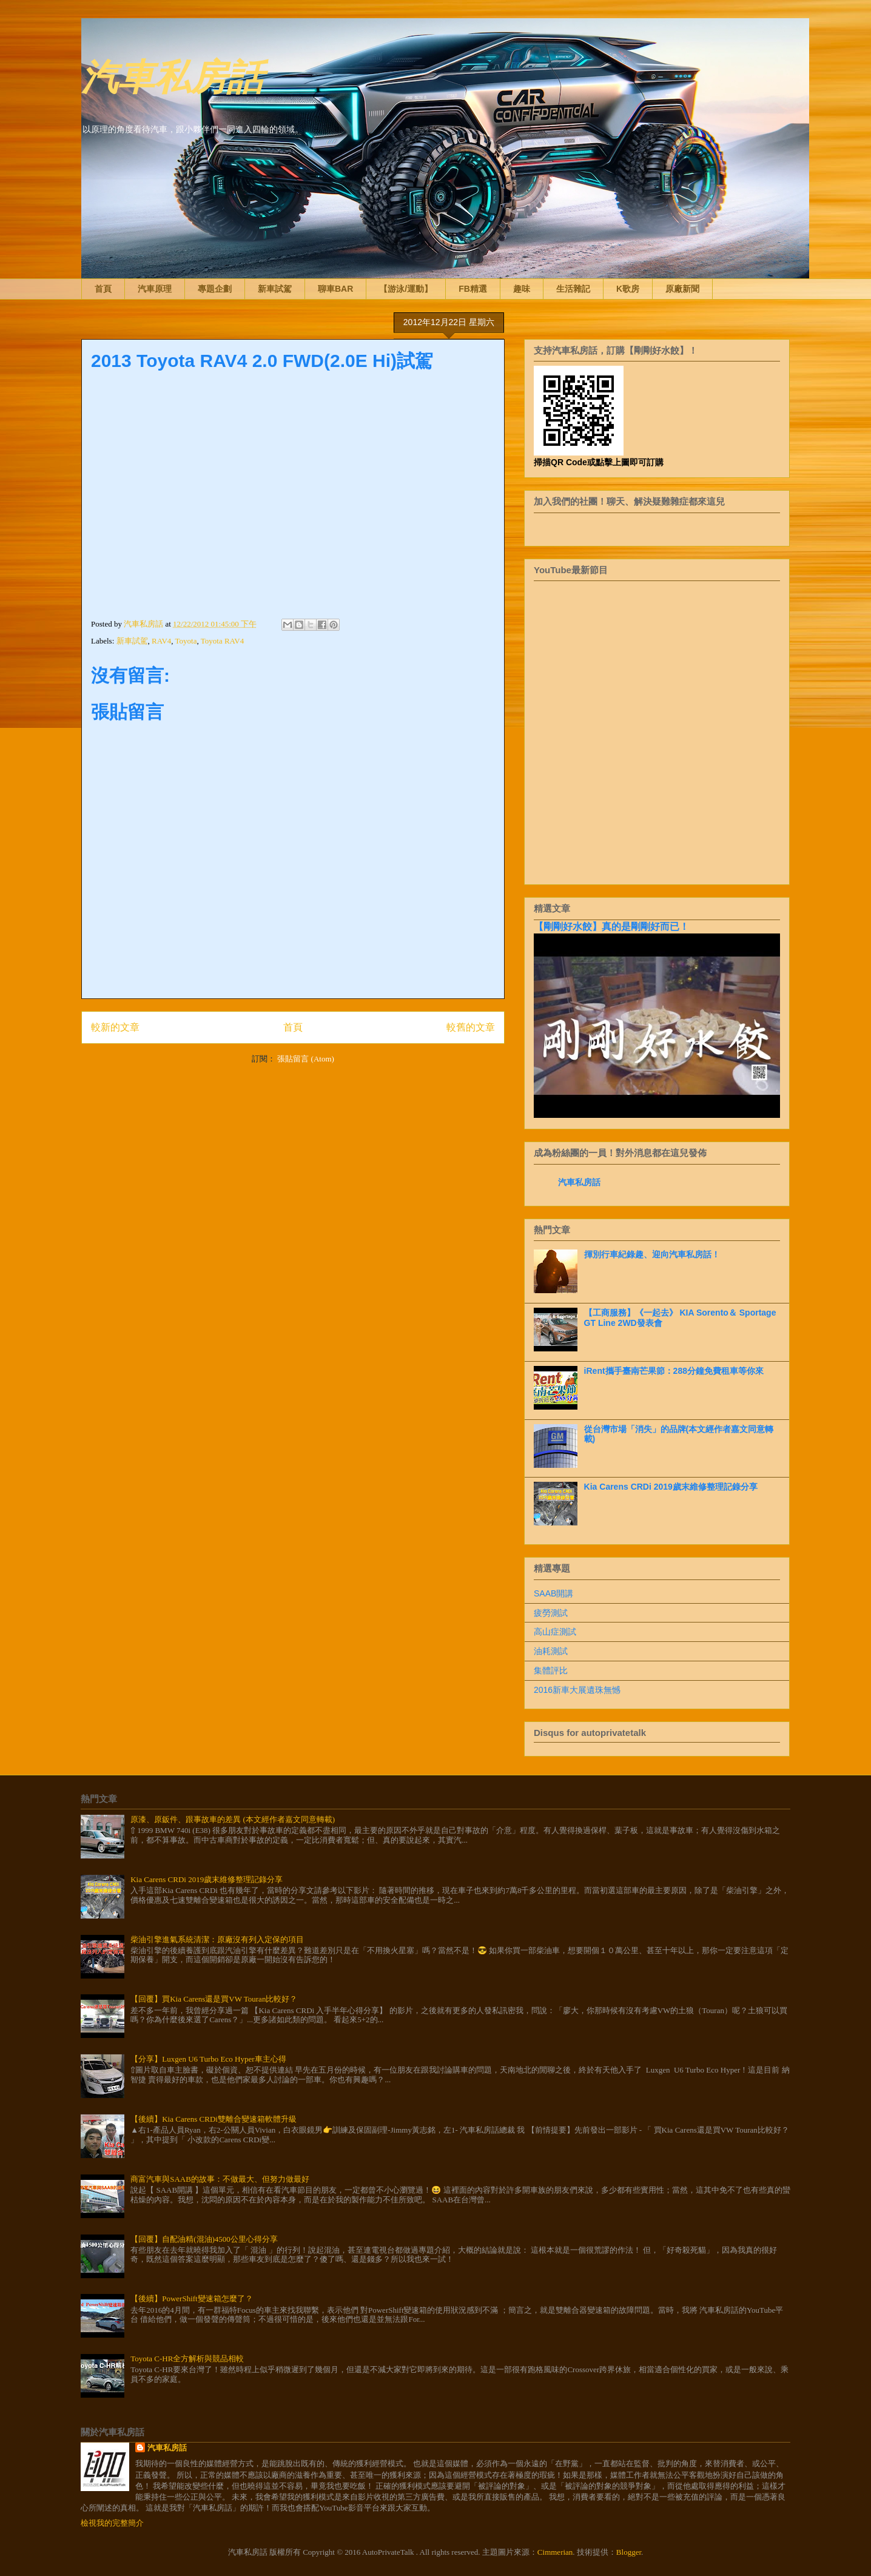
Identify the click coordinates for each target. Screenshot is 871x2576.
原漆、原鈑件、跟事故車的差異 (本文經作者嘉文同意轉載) (232, 1819)
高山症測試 (555, 1631)
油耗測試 (551, 1651)
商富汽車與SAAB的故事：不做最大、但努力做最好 (219, 2179)
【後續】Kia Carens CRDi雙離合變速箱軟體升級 (213, 2119)
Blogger (628, 2552)
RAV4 (161, 640)
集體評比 (551, 1670)
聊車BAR (335, 289)
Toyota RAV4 (222, 640)
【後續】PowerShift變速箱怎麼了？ (191, 2298)
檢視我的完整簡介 (112, 2522)
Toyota (186, 640)
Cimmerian (555, 2552)
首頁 (103, 289)
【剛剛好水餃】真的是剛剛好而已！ (611, 926)
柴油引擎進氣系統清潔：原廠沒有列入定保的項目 (217, 1939)
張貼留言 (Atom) (305, 1058)
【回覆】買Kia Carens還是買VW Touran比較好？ (213, 1998)
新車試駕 (275, 289)
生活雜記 (573, 289)
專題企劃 (215, 289)
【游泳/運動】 (405, 289)
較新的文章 (115, 1027)
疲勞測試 (551, 1613)
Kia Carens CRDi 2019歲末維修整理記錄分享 (671, 1486)
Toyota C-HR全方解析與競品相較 (187, 2358)
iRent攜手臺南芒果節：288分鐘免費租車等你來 (674, 1371)
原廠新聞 (682, 289)
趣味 (521, 289)
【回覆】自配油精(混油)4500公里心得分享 (204, 2239)
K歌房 (627, 289)
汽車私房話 (172, 75)
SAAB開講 (553, 1593)
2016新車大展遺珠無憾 (577, 1690)
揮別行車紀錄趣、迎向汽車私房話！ (652, 1254)
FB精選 (473, 289)
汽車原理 (155, 289)
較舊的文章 (470, 1027)
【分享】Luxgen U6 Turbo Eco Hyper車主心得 (208, 2058)
